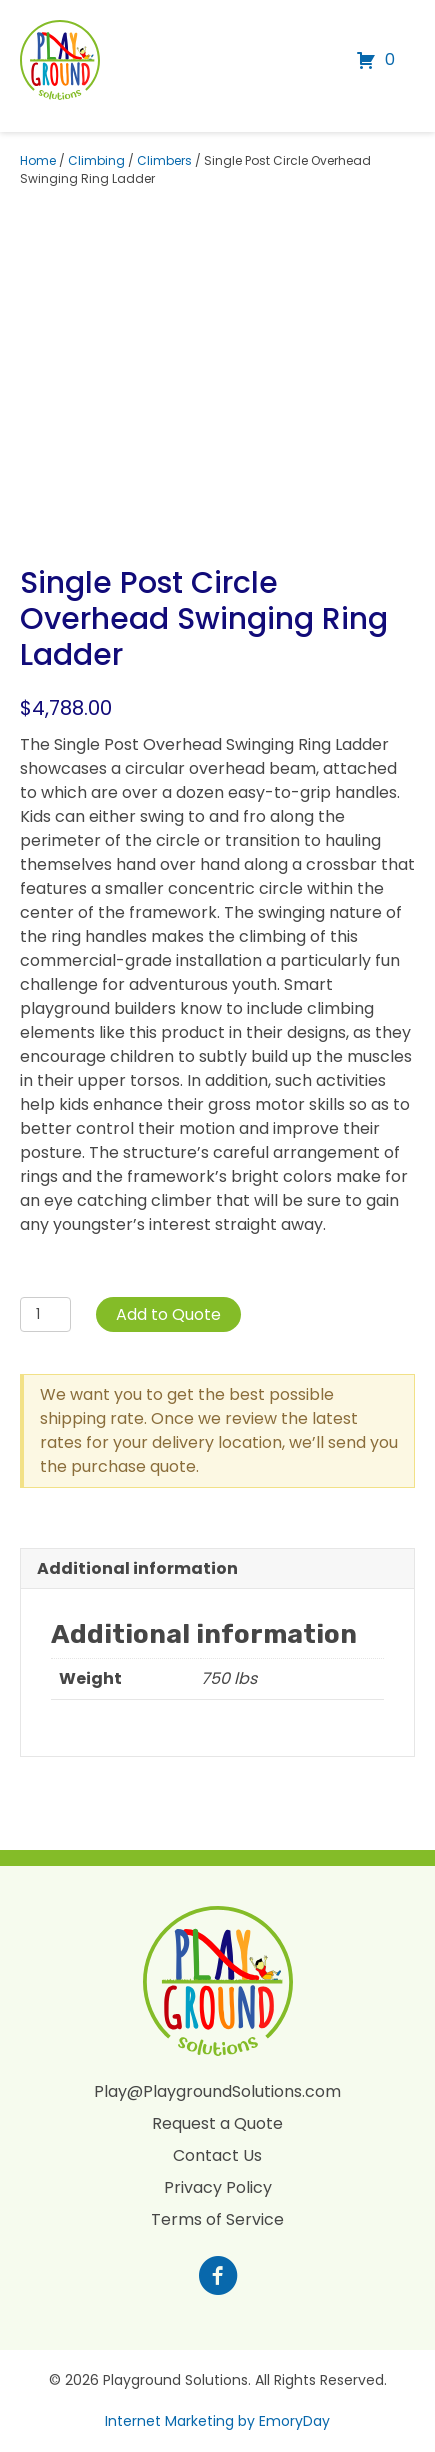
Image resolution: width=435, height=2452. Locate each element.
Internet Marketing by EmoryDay (217, 2421)
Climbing (96, 160)
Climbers (164, 160)
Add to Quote (168, 1314)
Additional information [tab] (137, 1568)
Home (38, 160)
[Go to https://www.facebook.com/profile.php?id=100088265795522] (218, 2278)
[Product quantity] (45, 1314)
